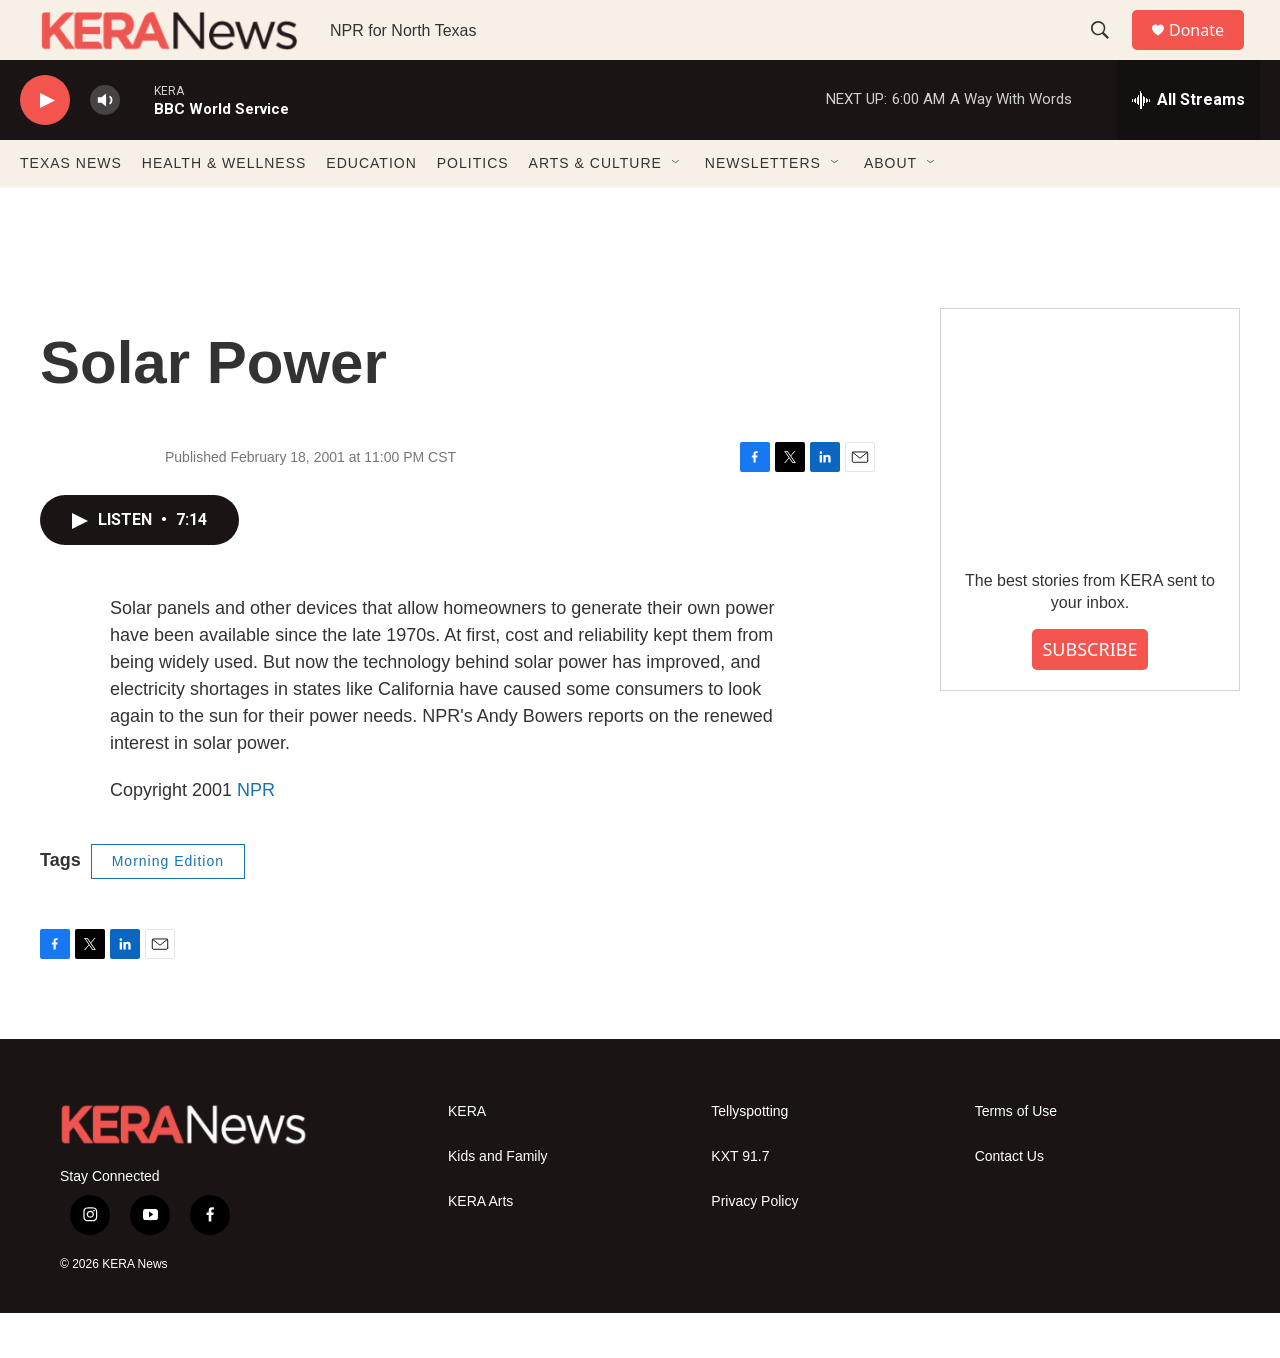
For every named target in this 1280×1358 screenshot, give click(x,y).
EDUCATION (371, 208)
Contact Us (1009, 1201)
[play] (45, 145)
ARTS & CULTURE (595, 208)
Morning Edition (168, 906)
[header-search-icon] (1109, 53)
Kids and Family (498, 1201)
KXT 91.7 (740, 1201)
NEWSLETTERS (763, 208)
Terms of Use (1016, 1156)
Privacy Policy (754, 1246)
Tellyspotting (749, 1156)
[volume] (105, 145)
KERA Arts (480, 1246)
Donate (1209, 52)
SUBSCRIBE (1089, 694)
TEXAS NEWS (71, 208)
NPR (256, 835)
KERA (467, 1156)
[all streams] (1188, 145)
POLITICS (473, 208)
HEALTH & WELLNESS (224, 208)
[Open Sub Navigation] (677, 208)
